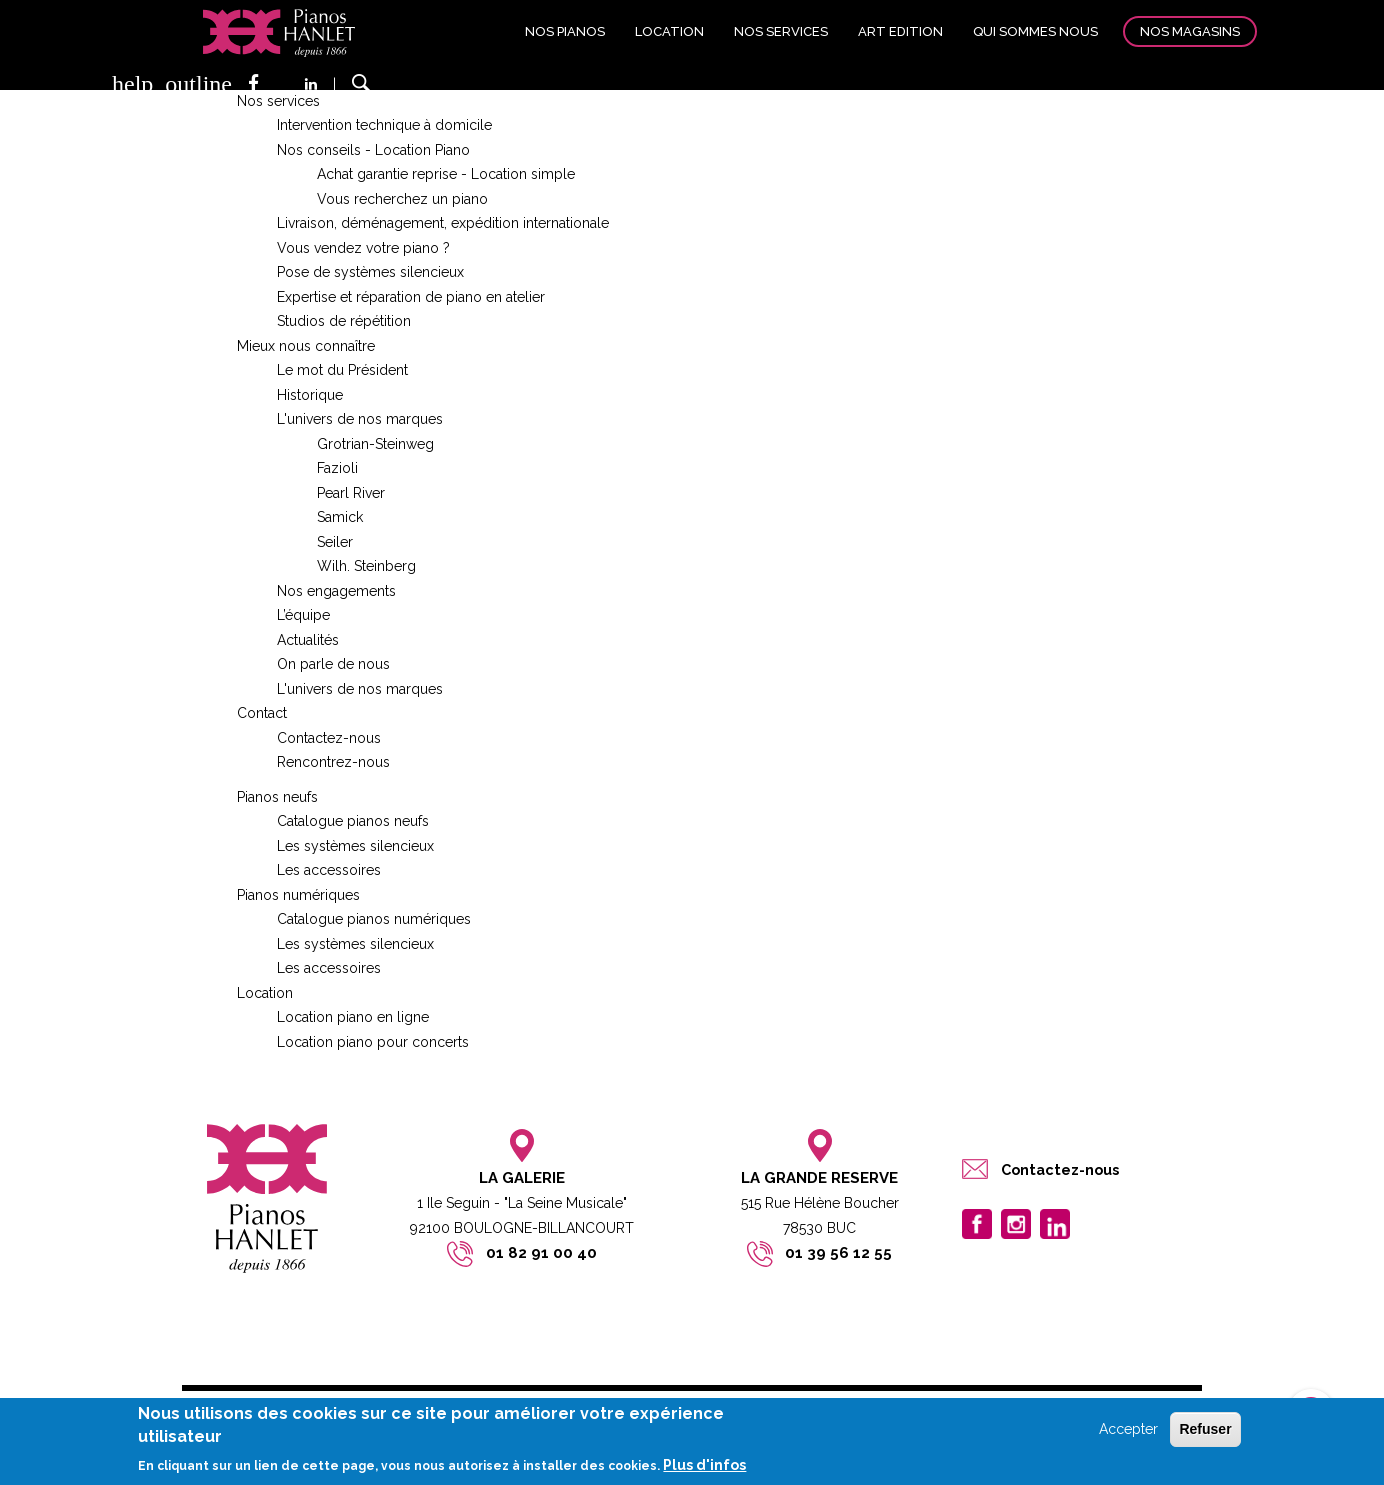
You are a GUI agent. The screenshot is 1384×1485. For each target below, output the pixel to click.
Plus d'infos (704, 1465)
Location (669, 31)
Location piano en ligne (353, 1017)
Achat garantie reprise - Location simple (446, 174)
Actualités (308, 640)
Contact (262, 713)
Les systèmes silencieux (355, 846)
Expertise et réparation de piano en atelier (411, 297)
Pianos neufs (277, 797)
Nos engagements (336, 591)
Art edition (900, 31)
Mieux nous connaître (306, 346)
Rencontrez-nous (333, 762)
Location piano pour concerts (373, 1042)
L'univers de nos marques (360, 419)
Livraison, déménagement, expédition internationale (443, 223)
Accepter (1128, 1430)
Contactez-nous (329, 738)
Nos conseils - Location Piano (373, 150)
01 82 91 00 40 (541, 1253)
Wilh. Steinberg (366, 566)
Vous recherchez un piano (402, 199)
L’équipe (303, 615)
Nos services (781, 31)
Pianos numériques (298, 895)
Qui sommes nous (1035, 31)
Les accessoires (329, 870)
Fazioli (337, 468)
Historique (310, 395)
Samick (340, 517)
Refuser (1205, 1430)
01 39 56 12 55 (838, 1253)
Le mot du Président (342, 370)
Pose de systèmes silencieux (370, 272)
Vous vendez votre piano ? (363, 248)
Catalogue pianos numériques (374, 919)
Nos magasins (1190, 31)
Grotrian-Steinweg (375, 444)
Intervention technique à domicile (384, 125)
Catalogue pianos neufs (353, 821)
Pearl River (351, 493)
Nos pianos (565, 31)
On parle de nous (333, 664)
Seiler (335, 542)
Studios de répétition (344, 321)
